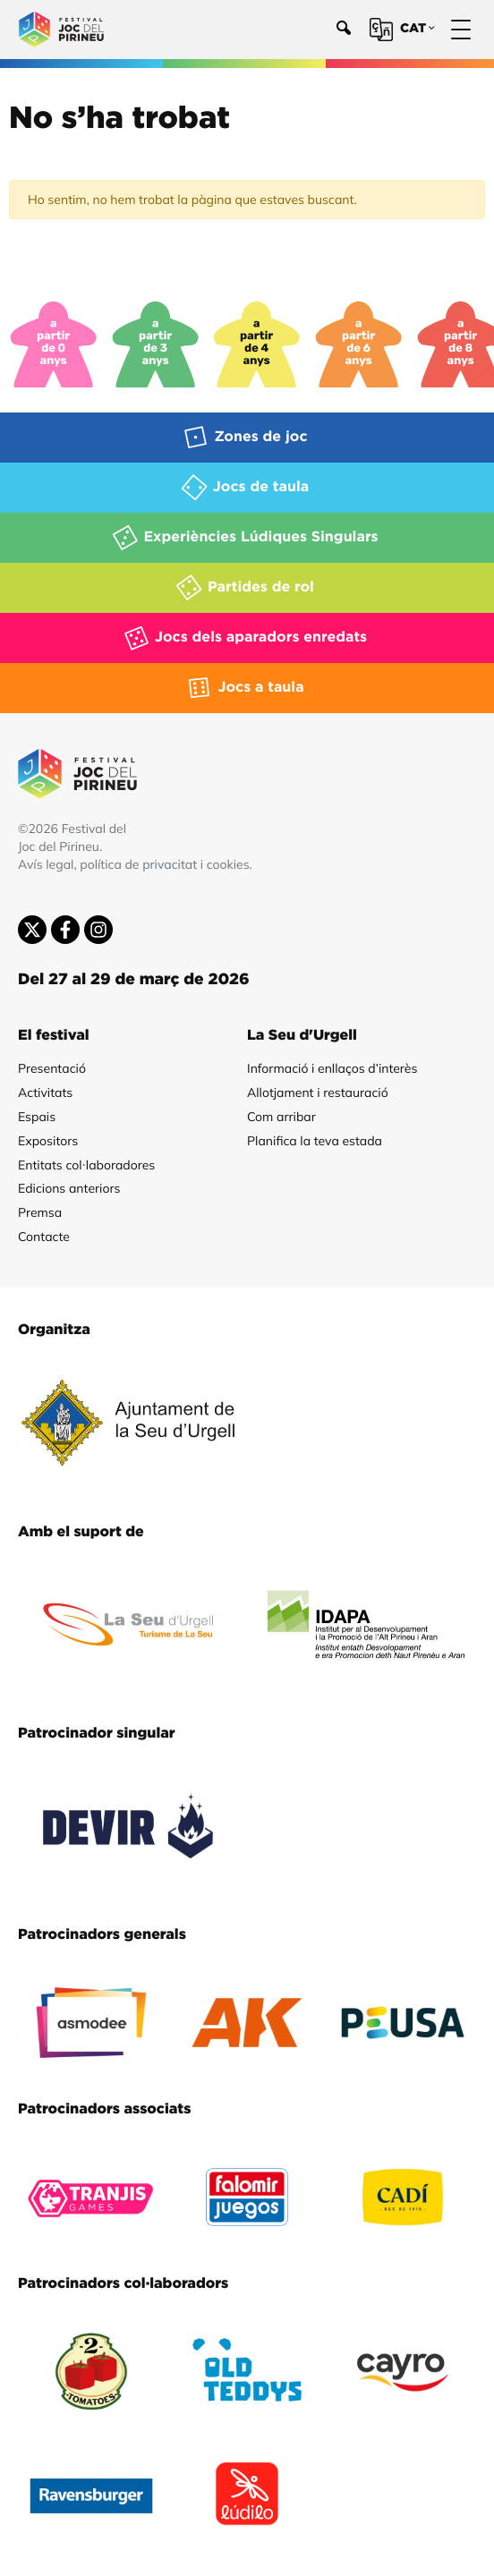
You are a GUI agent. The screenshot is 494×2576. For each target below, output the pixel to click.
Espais (36, 1117)
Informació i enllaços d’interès (332, 1068)
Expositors (48, 1141)
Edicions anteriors (69, 1188)
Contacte (44, 1236)
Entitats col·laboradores (86, 1165)
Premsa (40, 1212)
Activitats (45, 1092)
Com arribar (281, 1117)
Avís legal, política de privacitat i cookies (134, 864)
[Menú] (461, 29)
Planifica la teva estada (314, 1141)
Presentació (52, 1068)
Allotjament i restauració (317, 1092)
